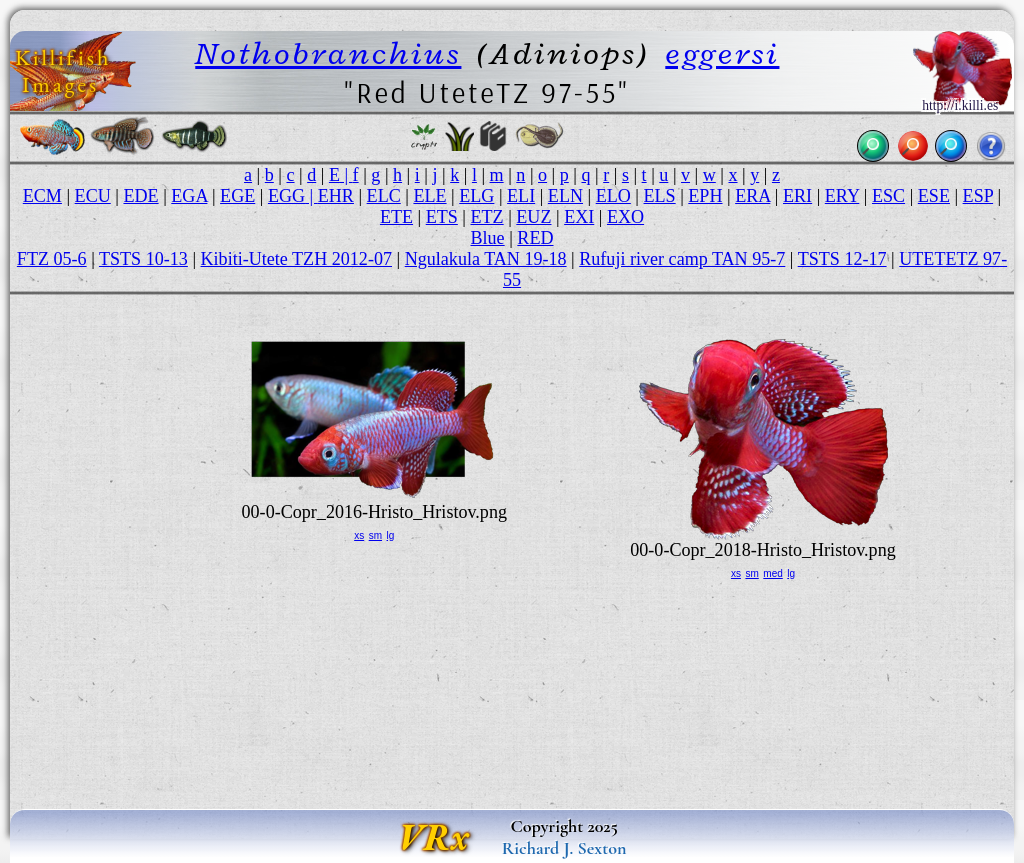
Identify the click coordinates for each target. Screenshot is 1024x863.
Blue (488, 238)
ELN (565, 196)
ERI (797, 196)
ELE (429, 196)
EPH (705, 196)
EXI (579, 217)
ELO (613, 196)
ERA (752, 196)
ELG (476, 196)
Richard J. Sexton (564, 848)
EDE (140, 196)
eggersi (722, 53)
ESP (978, 196)
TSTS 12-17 (842, 259)
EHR (336, 196)
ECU (93, 196)
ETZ (487, 217)
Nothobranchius (328, 53)
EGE (237, 196)
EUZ (533, 217)
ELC (384, 196)
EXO (625, 217)
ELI (521, 196)
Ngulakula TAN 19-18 (486, 259)
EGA (189, 196)
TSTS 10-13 (143, 259)
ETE (396, 217)
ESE (934, 196)
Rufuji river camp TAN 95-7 (682, 259)
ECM (42, 196)
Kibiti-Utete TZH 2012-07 (296, 259)
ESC (888, 196)
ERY (842, 196)
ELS (660, 196)
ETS (442, 217)
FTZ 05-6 (52, 259)
